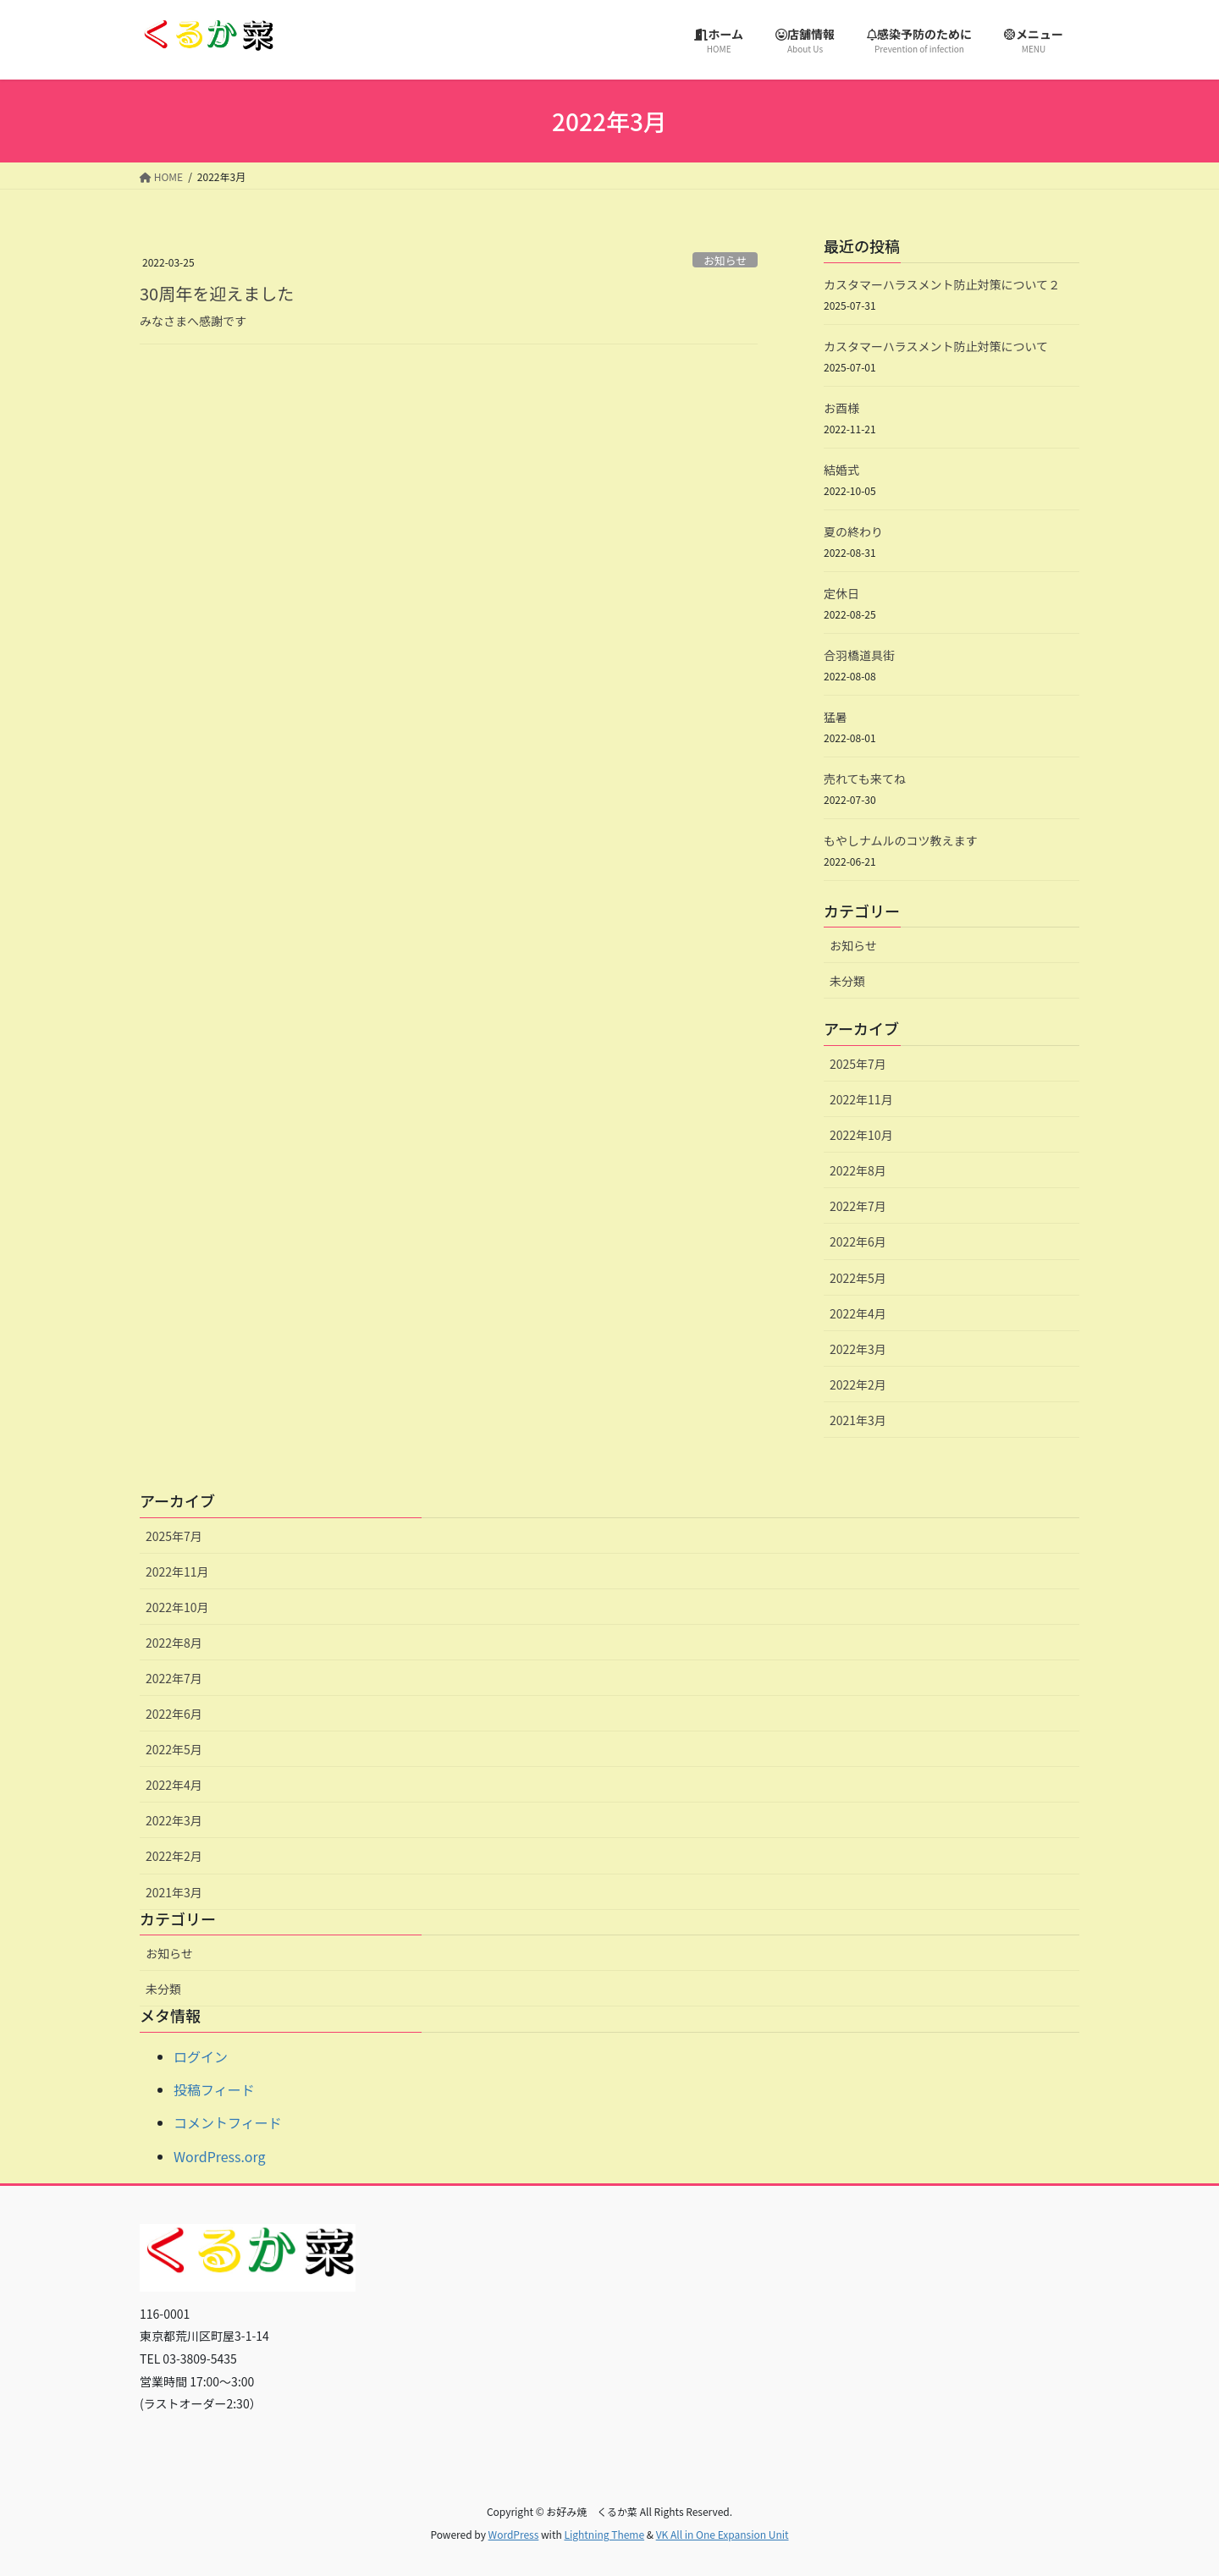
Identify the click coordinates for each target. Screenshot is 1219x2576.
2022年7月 (858, 1205)
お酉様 (841, 407)
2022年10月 (861, 1134)
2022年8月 (858, 1170)
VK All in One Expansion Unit (722, 2534)
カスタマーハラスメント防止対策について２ (942, 284)
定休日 (841, 593)
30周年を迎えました (217, 293)
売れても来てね (865, 778)
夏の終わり (853, 531)
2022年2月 (858, 1384)
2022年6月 (858, 1241)
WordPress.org (220, 2156)
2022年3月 (858, 1348)
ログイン (201, 2056)
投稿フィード (214, 2089)
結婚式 (841, 469)
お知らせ (725, 260)
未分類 (847, 980)
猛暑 (835, 716)
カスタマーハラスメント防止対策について (936, 346)
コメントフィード (228, 2122)
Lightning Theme (604, 2534)
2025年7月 (858, 1063)
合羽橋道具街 (859, 655)
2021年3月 (858, 1420)
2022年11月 (861, 1099)
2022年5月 (858, 1277)
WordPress (513, 2534)
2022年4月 (858, 1313)
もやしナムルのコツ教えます (901, 840)
